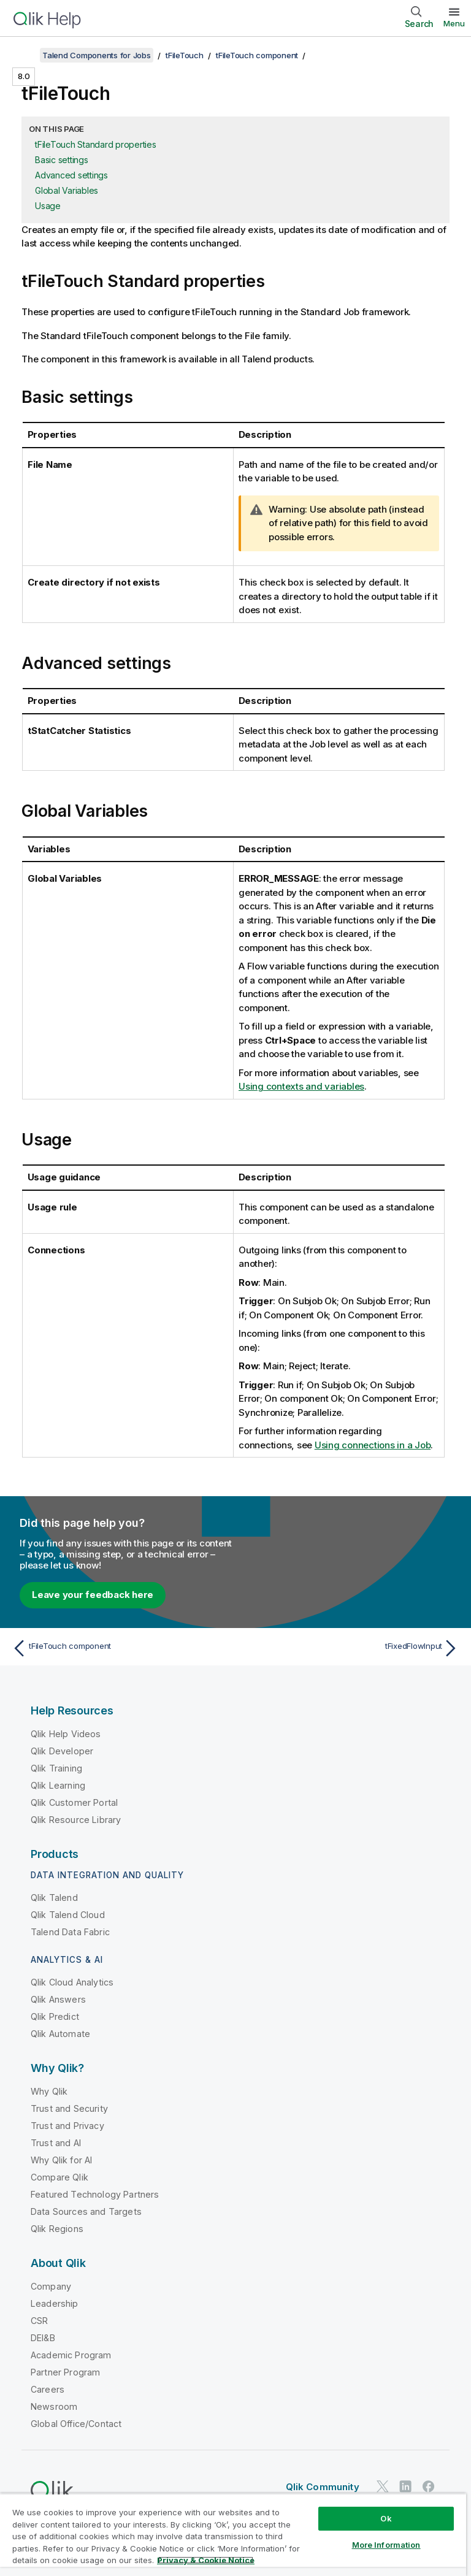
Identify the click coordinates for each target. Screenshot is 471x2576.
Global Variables (66, 190)
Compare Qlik (59, 2177)
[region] (233, 2534)
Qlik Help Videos (66, 1734)
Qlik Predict (55, 2016)
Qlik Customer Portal (74, 1802)
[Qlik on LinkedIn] (405, 2486)
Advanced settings (71, 175)
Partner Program (65, 2372)
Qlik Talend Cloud (68, 1914)
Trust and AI (56, 2143)
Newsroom (54, 2406)
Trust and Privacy (67, 2125)
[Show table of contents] (24, 55)
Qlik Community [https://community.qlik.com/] (322, 2487)
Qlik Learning (58, 1785)
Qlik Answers (58, 1999)
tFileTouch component (257, 55)
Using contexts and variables (301, 1086)
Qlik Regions (57, 2228)
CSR (39, 2320)
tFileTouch (185, 55)
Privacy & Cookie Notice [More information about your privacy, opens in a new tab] (206, 2560)
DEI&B (43, 2338)
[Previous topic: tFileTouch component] (120, 1648)
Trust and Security (69, 2108)
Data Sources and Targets (86, 2211)
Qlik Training (56, 1768)
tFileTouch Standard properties (95, 144)
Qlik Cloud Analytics (72, 1982)
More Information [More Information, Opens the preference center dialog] (386, 2545)
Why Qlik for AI (61, 2160)
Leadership (54, 2303)
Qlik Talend (54, 1897)
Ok (385, 2518)
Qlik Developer (62, 1751)
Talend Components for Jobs (96, 55)
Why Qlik (49, 2091)
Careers (47, 2389)
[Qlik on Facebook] (428, 2486)
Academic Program (71, 2355)
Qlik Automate (60, 2033)
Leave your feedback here (92, 1594)
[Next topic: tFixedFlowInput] (351, 1648)
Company (51, 2286)
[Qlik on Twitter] (382, 2486)
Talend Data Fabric (70, 1932)
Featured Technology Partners (95, 2194)
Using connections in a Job (373, 1445)
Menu (454, 23)
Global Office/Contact (76, 2423)
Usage (48, 206)
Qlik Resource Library (76, 1819)
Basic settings (61, 160)
